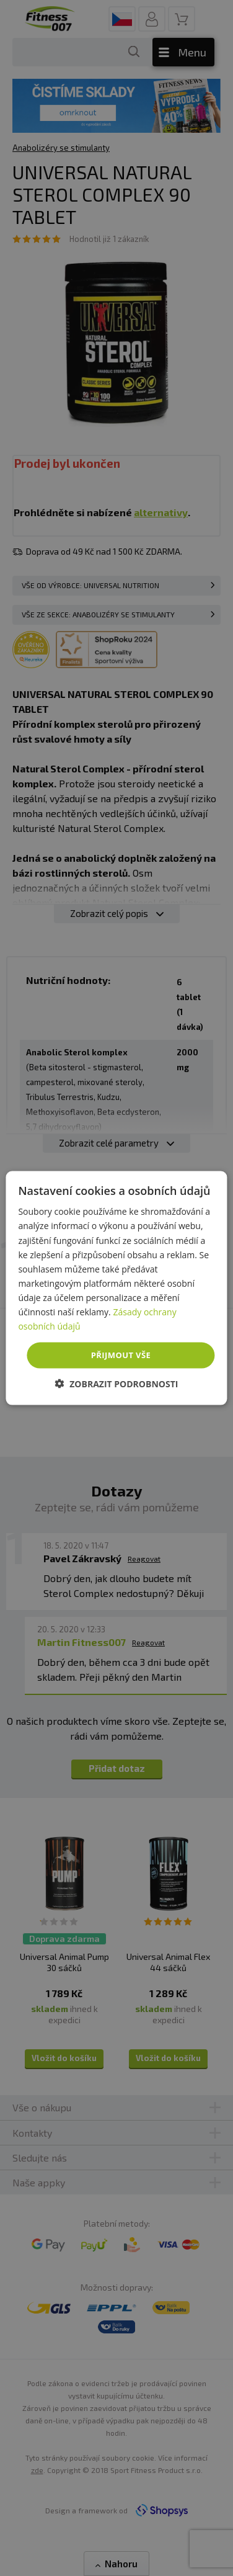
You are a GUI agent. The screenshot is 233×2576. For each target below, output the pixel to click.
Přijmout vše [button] (121, 1355)
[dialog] (116, 1288)
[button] (116, 1383)
